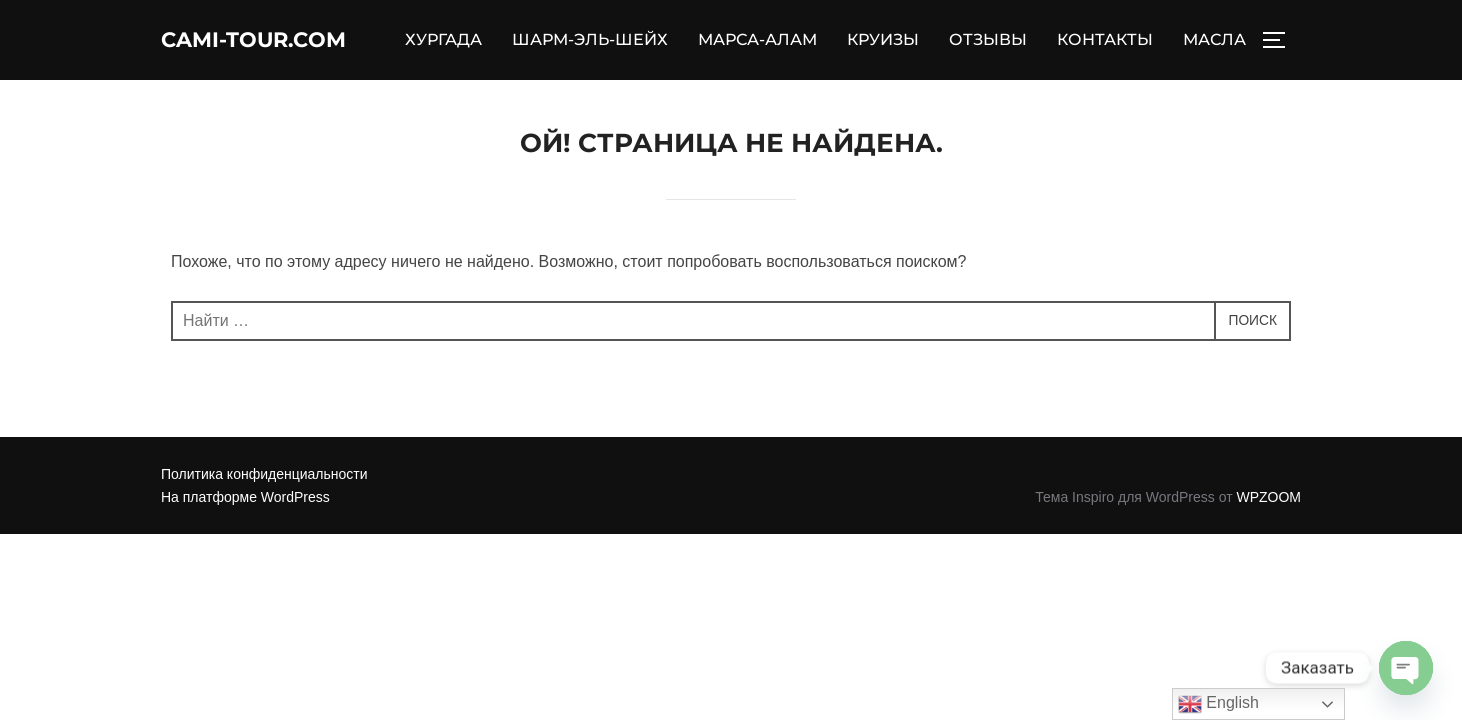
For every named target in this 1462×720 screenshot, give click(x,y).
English (1218, 704)
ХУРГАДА (521, 36)
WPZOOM (1268, 528)
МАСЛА (1214, 74)
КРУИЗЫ (961, 36)
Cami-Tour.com (276, 55)
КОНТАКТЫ (1183, 36)
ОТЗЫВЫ (1066, 36)
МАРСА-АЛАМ (835, 36)
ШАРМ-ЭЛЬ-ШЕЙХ (668, 36)
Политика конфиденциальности (264, 506)
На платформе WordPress (245, 528)
